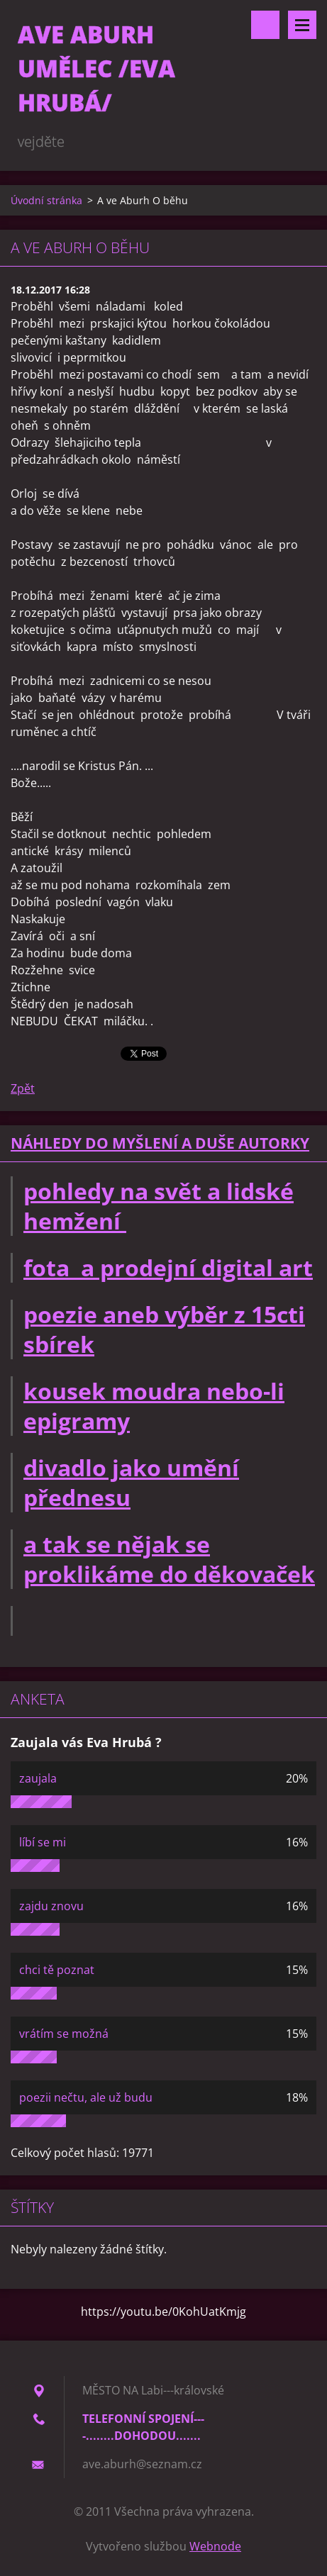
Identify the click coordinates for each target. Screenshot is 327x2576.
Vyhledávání (265, 25)
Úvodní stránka (46, 200)
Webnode (215, 2546)
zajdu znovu (51, 1906)
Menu (302, 25)
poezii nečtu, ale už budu (86, 2097)
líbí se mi (42, 1842)
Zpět (23, 1088)
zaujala (38, 1778)
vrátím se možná (64, 2033)
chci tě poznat (56, 1970)
